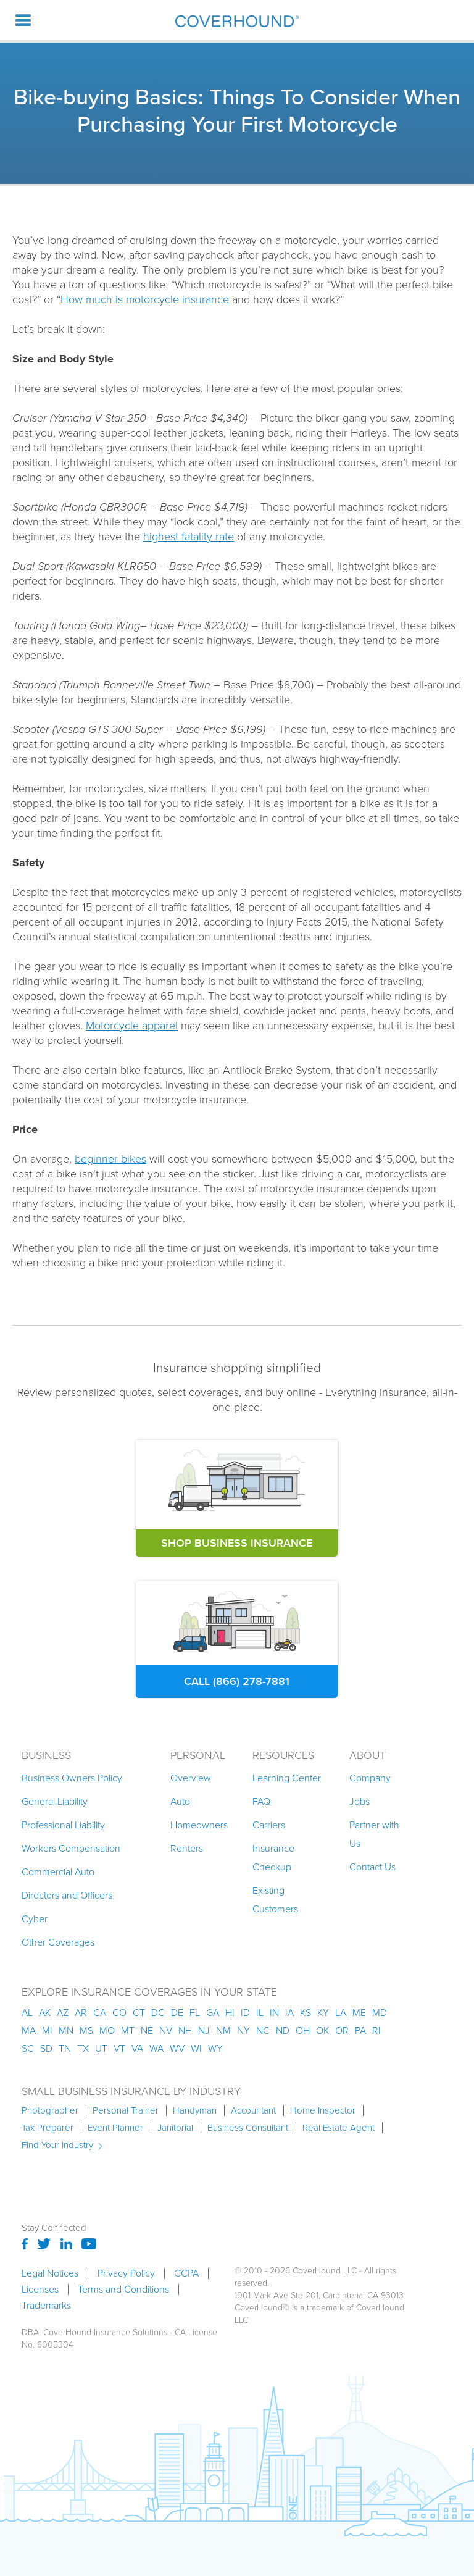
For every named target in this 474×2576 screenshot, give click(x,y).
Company (370, 1778)
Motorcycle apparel (132, 1026)
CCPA (186, 2273)
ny (243, 2030)
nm (223, 2030)
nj (204, 2030)
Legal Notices (50, 2273)
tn (65, 2048)
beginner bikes (110, 1159)
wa (156, 2048)
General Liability (55, 1801)
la (340, 2012)
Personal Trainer (126, 2110)
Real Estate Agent (338, 2127)
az (63, 2012)
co (119, 2012)
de (177, 2012)
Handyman (195, 2110)
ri (376, 2030)
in (274, 2012)
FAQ (261, 1801)
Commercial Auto (58, 1872)
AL (27, 2012)
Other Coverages (58, 1942)
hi (230, 2012)
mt (128, 2030)
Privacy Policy (126, 2273)
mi (47, 2030)
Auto (180, 1801)
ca (99, 2012)
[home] (237, 21)
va (137, 2048)
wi (196, 2048)
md (379, 2012)
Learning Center (286, 1778)
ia (289, 2012)
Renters (186, 1848)
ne (147, 2030)
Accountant (253, 2110)
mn (66, 2030)
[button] (23, 20)
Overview (190, 1778)
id (245, 2012)
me (359, 2012)
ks (305, 2012)
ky (323, 2012)
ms (86, 2030)
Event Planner (115, 2127)
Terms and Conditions (123, 2289)
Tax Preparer (47, 2127)
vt (119, 2048)
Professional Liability (63, 1825)
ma (29, 2030)
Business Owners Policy (72, 1778)
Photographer (50, 2110)
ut (101, 2048)
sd (46, 2048)
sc (28, 2048)
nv (165, 2030)
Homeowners (199, 1825)
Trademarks (46, 2305)
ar (81, 2012)
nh (185, 2030)
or (342, 2030)
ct (139, 2012)
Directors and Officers (67, 1895)
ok (322, 2030)
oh (303, 2030)
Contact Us (372, 1867)
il (260, 2012)
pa (360, 2030)
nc (263, 2030)
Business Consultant (247, 2127)
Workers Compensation (71, 1848)
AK (45, 2012)
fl (194, 2012)
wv (177, 2048)
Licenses (40, 2289)
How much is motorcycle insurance (144, 299)
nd (282, 2030)
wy (215, 2048)
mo (107, 2030)
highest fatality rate (188, 537)
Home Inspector (323, 2110)
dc (158, 2012)
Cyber (35, 1919)
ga (212, 2012)
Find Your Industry (57, 2145)
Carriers (268, 1825)
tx (83, 2048)
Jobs (359, 1801)
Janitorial (175, 2127)
